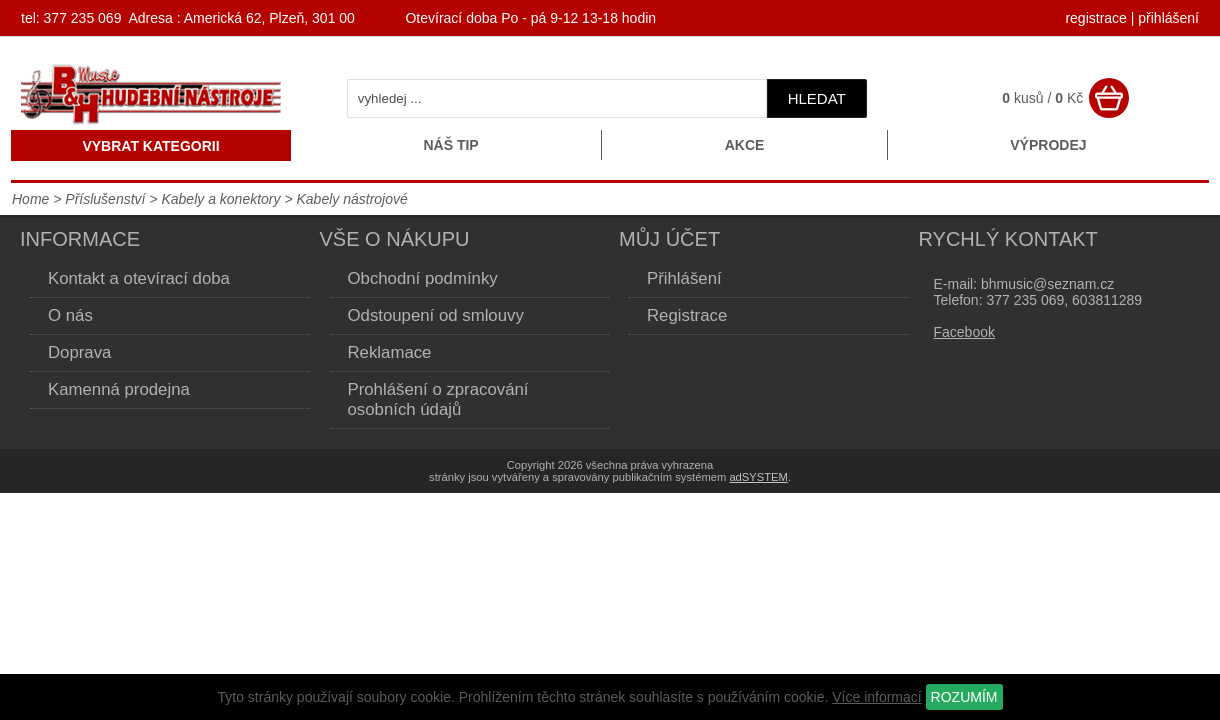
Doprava (79, 352)
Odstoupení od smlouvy (436, 315)
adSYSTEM (758, 477)
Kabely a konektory (220, 199)
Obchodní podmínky (423, 278)
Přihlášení (684, 278)
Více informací (876, 697)
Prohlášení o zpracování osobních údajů (438, 399)
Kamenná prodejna (119, 389)
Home (30, 199)
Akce (745, 145)
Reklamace (390, 352)
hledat (817, 98)
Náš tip (450, 145)
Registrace (687, 315)
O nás (70, 315)
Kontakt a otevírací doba (139, 278)
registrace (1095, 18)
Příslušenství (107, 199)
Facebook (964, 332)
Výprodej (1048, 145)
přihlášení (1168, 18)
